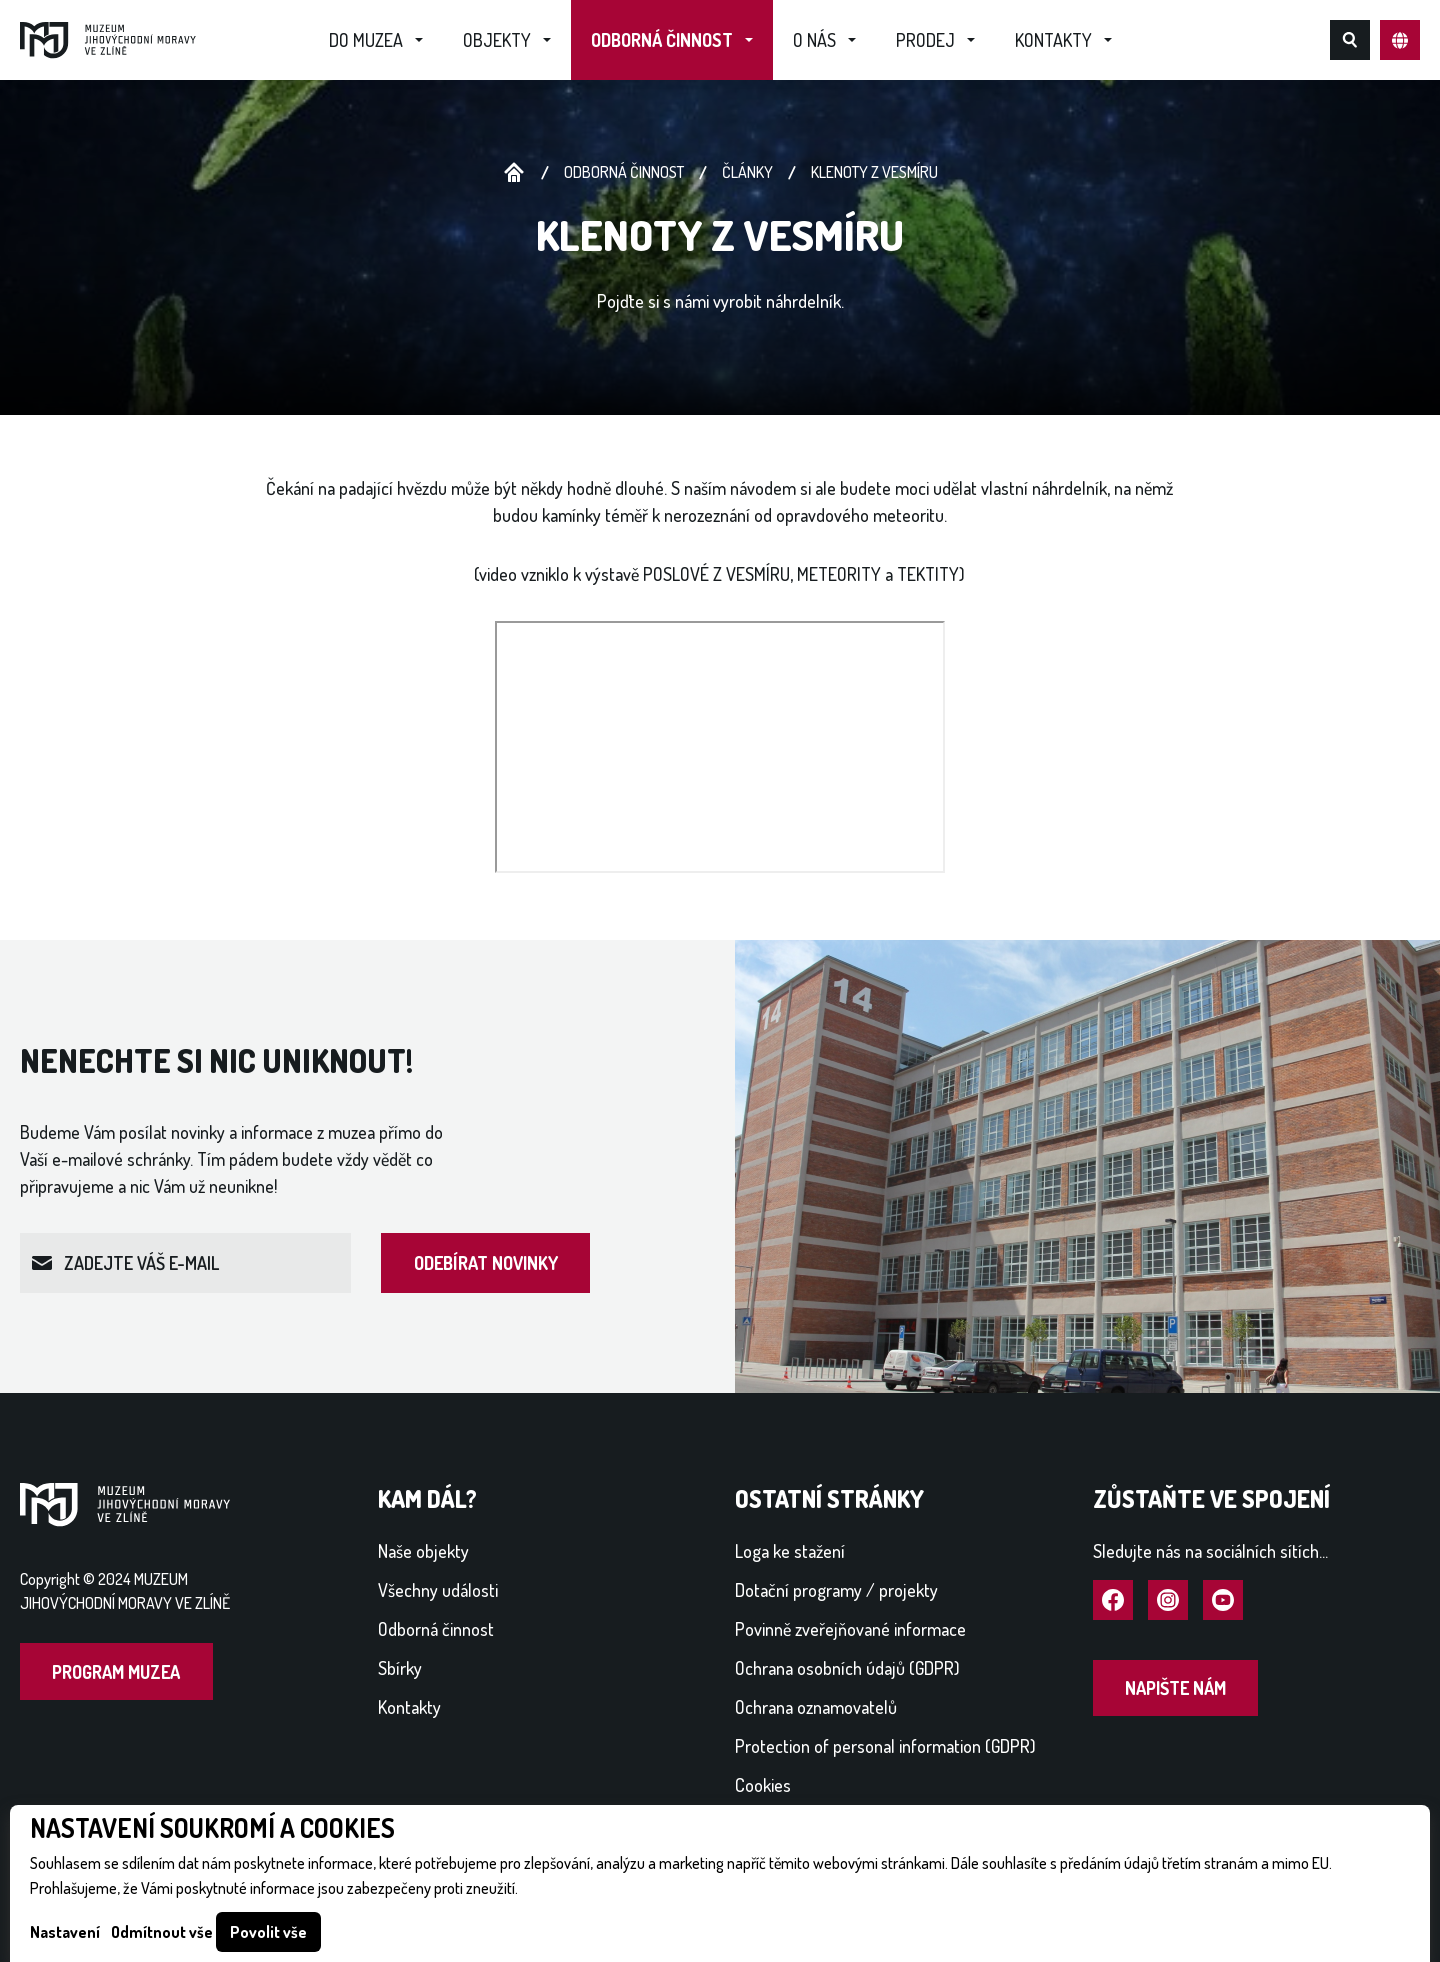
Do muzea (366, 40)
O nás (814, 40)
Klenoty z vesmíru (874, 172)
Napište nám (1175, 1688)
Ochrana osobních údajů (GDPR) (847, 1668)
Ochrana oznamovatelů (816, 1707)
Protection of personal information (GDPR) (885, 1746)
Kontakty (1053, 40)
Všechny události (438, 1590)
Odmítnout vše (162, 1932)
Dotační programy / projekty (836, 1590)
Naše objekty (423, 1551)
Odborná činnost (662, 40)
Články (747, 172)
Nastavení (65, 1932)
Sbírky (400, 1668)
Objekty (497, 40)
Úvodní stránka (514, 173)
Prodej (925, 40)
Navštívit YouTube (1223, 1601)
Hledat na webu (1350, 40)
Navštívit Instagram (1168, 1601)
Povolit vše (268, 1932)
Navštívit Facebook (1113, 1601)
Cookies (763, 1785)
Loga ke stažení (790, 1551)
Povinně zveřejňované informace (850, 1629)
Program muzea (116, 1672)
